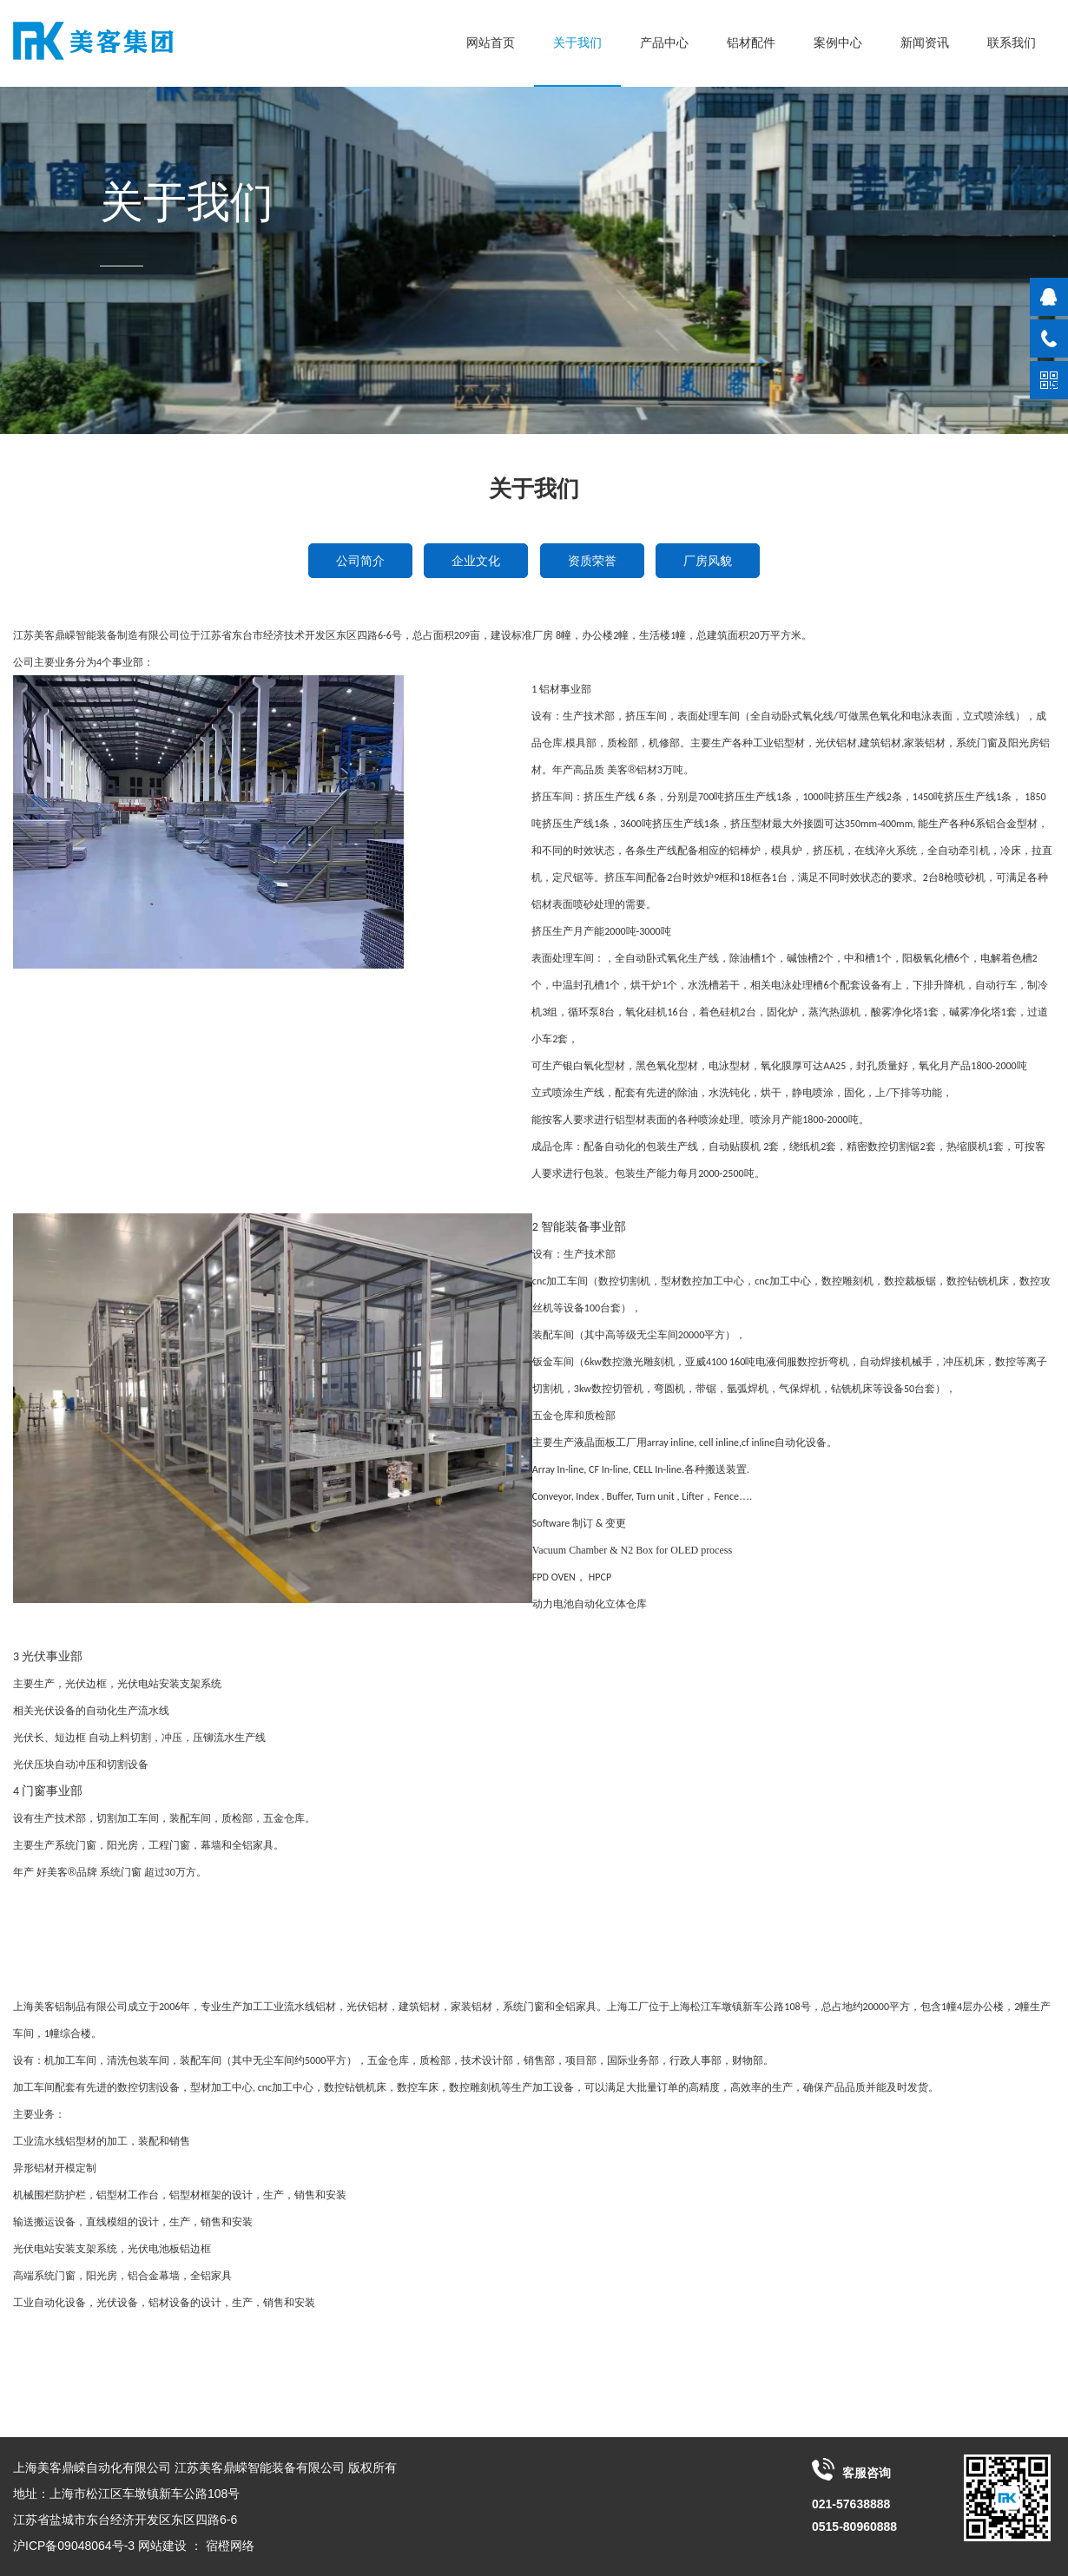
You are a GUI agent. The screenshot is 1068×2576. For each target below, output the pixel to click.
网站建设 (162, 2546)
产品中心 (664, 42)
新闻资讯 (924, 42)
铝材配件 (751, 42)
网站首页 (490, 42)
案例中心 (838, 42)
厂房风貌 (707, 561)
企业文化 (476, 561)
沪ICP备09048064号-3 (74, 2546)
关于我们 (577, 42)
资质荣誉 (592, 561)
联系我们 (1011, 42)
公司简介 (360, 561)
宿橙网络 (230, 2546)
